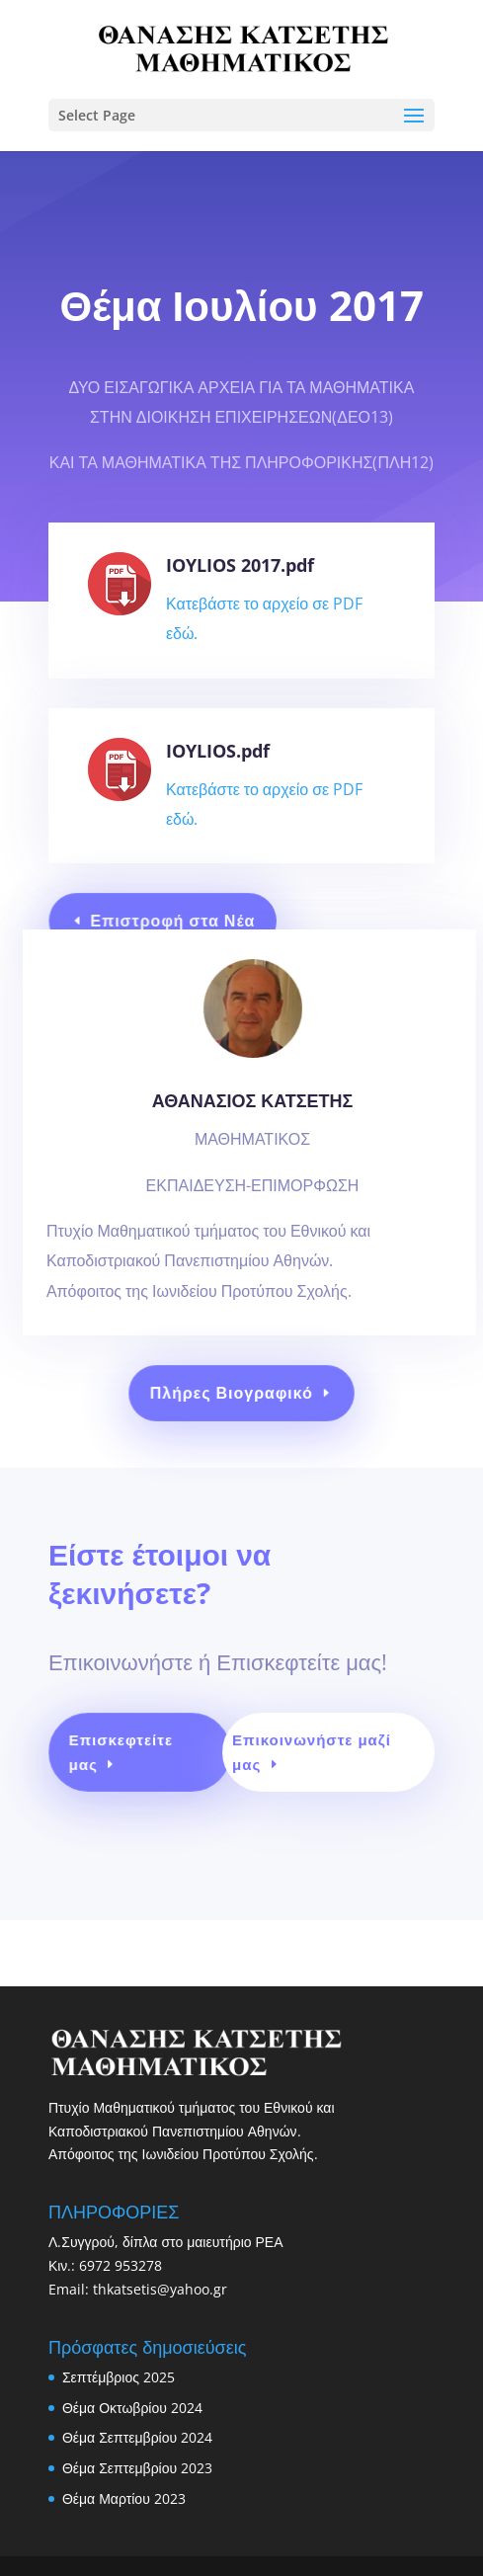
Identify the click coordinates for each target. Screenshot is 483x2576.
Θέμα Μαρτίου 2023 (124, 2498)
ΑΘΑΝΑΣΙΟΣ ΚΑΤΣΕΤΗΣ (251, 1143)
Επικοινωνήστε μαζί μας (309, 1760)
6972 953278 (120, 2265)
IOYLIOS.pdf (218, 751)
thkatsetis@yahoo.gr (160, 2289)
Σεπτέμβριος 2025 (118, 2377)
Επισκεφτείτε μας (128, 1760)
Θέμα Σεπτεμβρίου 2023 (137, 2467)
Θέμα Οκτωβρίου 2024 (132, 2407)
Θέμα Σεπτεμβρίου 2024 (137, 2437)
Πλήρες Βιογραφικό (232, 1393)
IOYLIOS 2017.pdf (240, 565)
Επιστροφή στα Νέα (177, 921)
